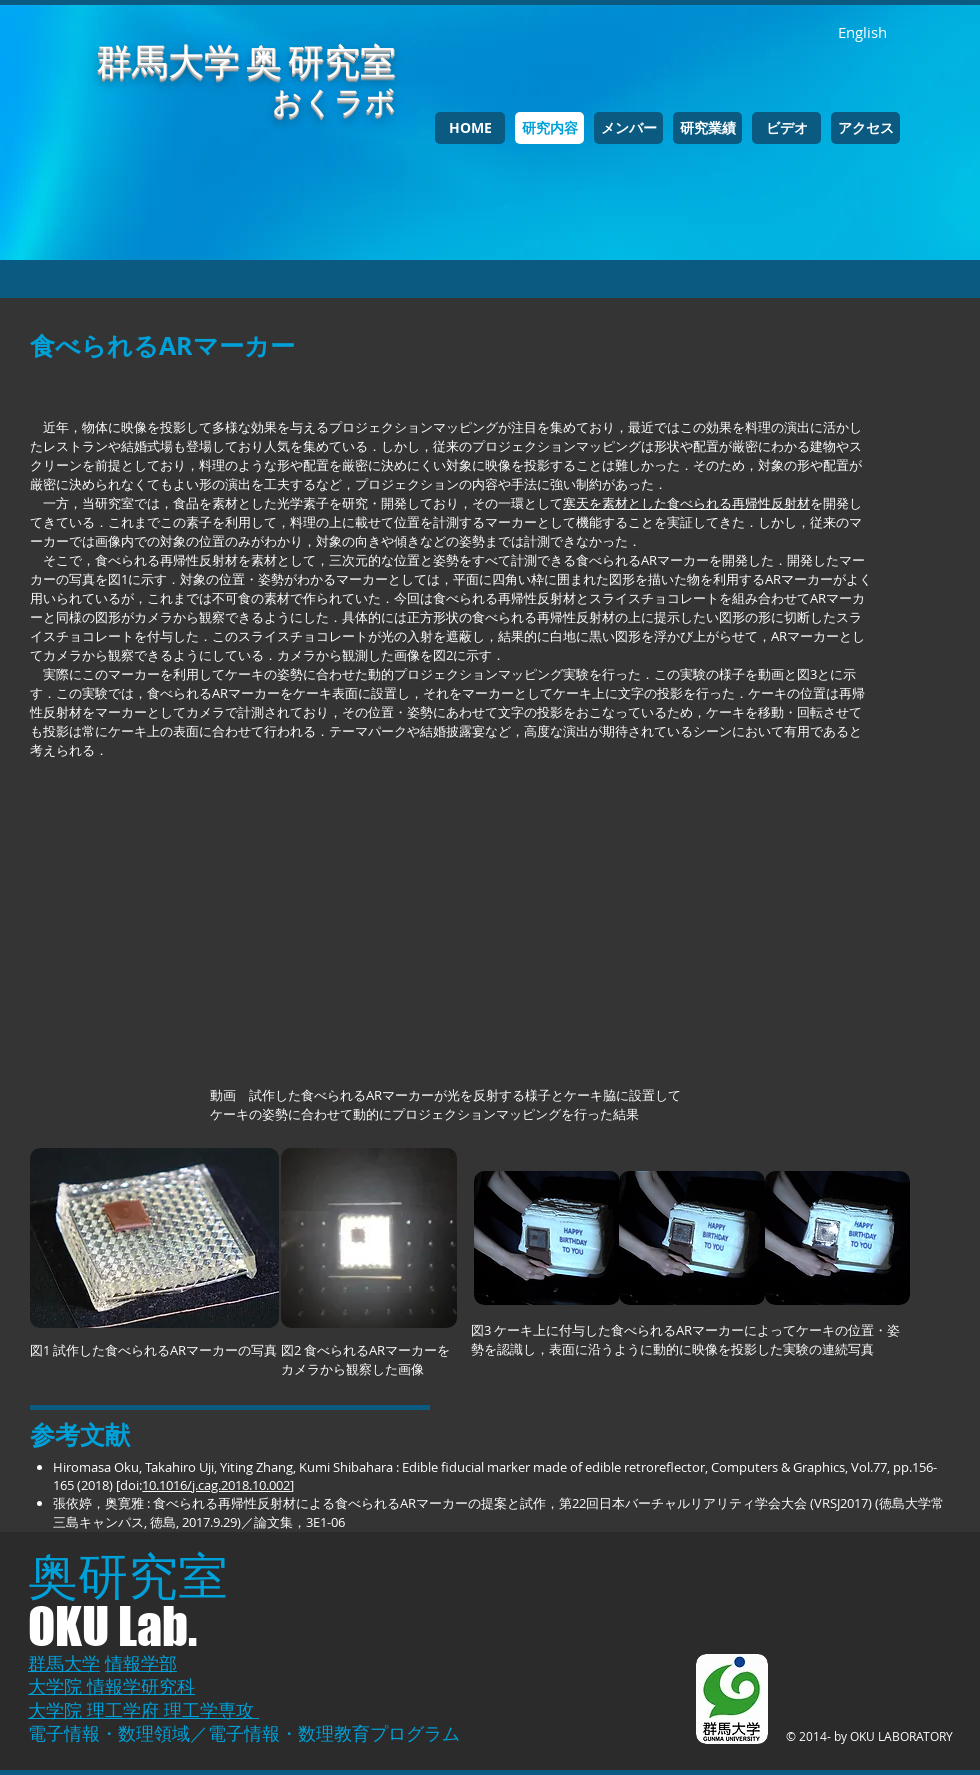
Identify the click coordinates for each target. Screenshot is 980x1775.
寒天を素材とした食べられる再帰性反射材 (686, 503)
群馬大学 (64, 1663)
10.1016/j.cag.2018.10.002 (216, 1485)
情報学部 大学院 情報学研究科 (111, 1674)
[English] (862, 32)
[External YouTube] (450, 938)
